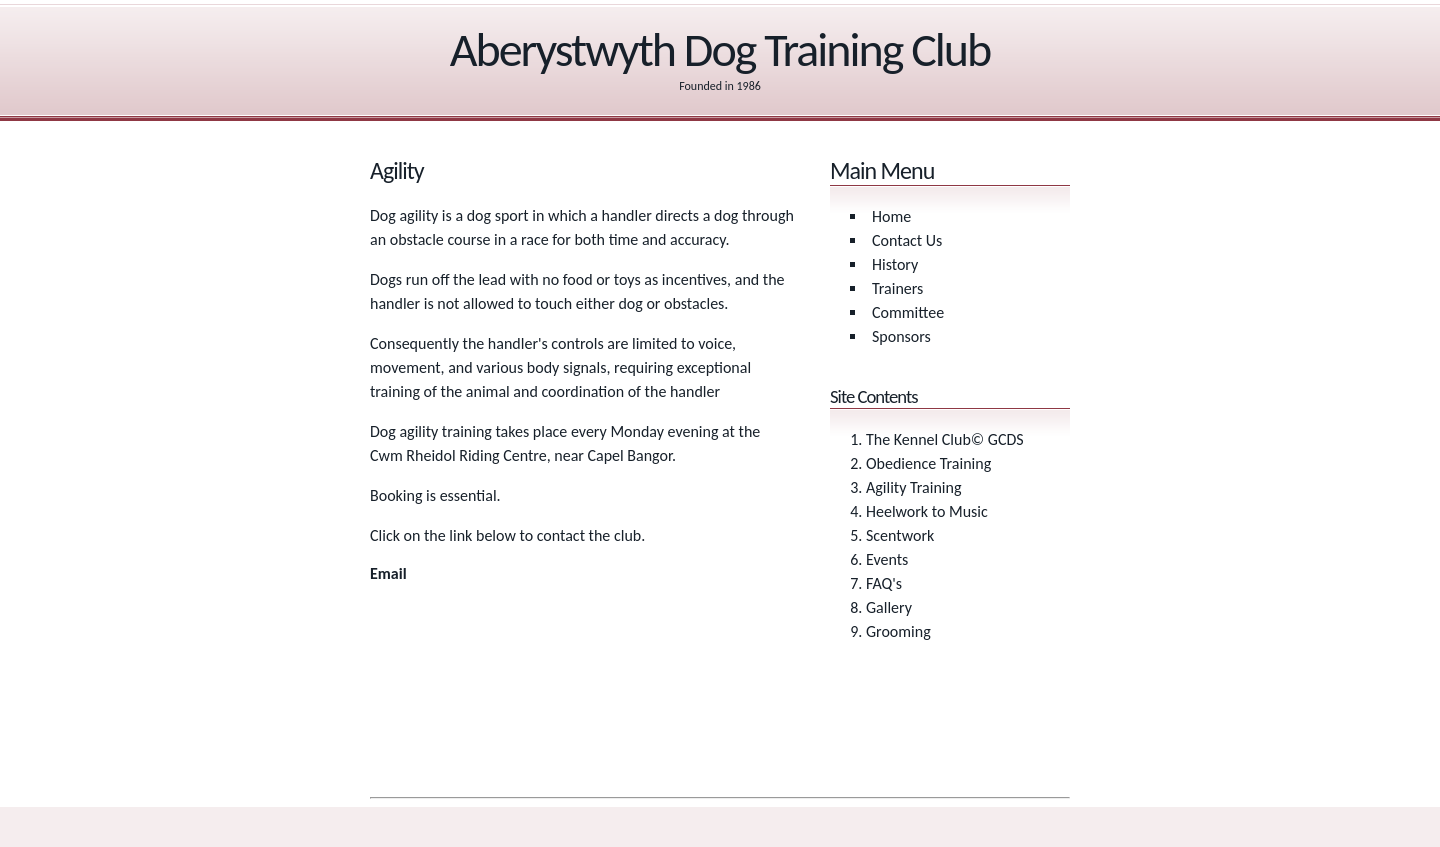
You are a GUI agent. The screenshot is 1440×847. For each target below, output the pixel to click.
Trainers (897, 288)
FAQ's (884, 583)
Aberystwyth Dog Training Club (720, 49)
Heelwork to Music (927, 511)
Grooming (898, 631)
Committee (908, 312)
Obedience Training (928, 463)
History (895, 264)
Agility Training (913, 487)
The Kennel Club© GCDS (945, 439)
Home (891, 216)
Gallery (889, 607)
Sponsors (901, 336)
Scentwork (900, 535)
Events (887, 559)
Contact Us (907, 240)
